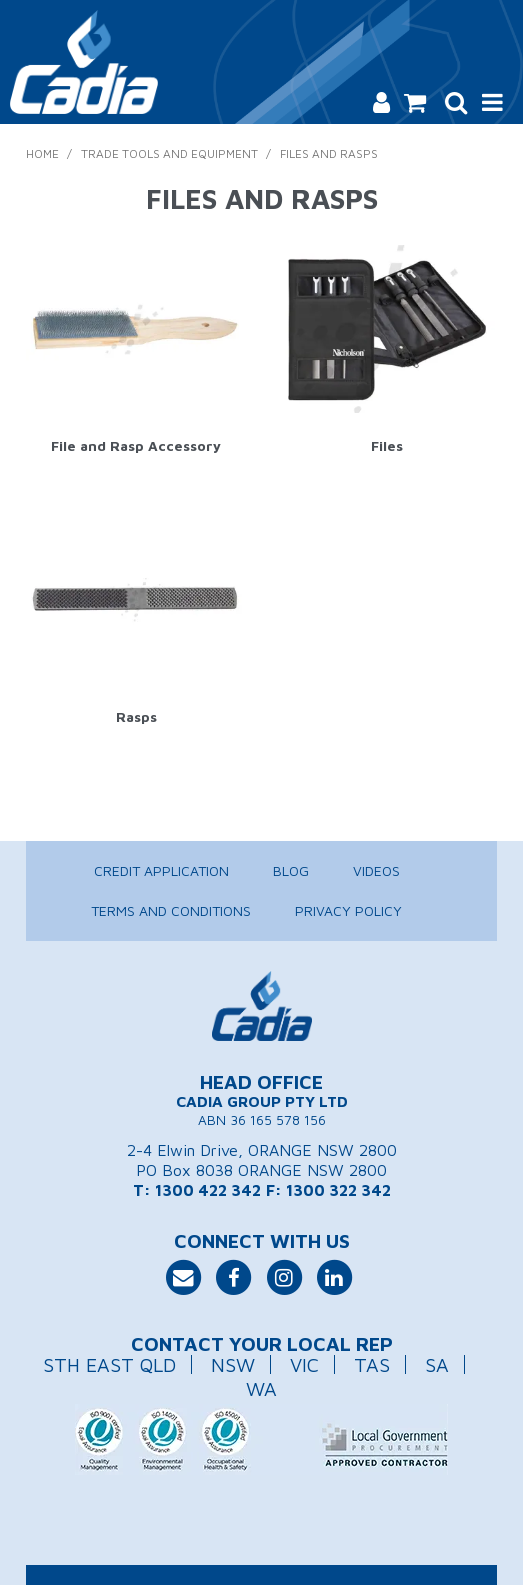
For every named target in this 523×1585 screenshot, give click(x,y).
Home (42, 153)
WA (261, 1388)
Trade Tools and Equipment (169, 153)
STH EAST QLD (109, 1364)
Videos (376, 870)
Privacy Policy (348, 910)
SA (437, 1364)
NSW (233, 1364)
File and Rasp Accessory (136, 445)
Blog (291, 870)
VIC (304, 1364)
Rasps (136, 716)
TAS (372, 1364)
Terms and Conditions (171, 910)
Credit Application (161, 870)
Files (387, 445)
